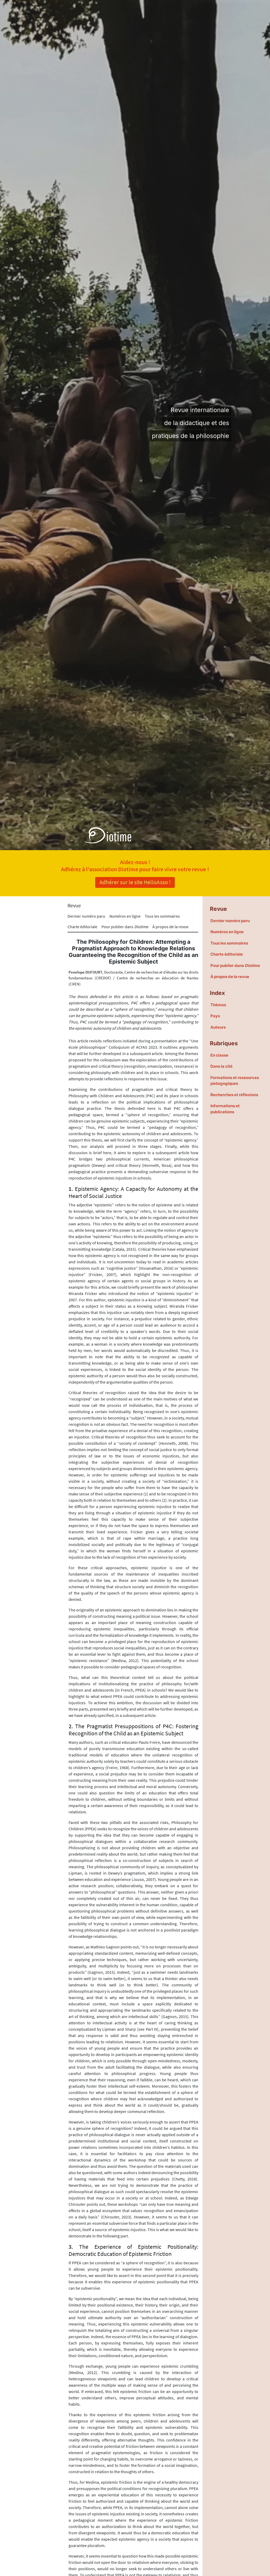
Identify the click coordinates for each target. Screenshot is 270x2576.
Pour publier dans (125, 926)
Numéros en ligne (125, 916)
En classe (219, 1055)
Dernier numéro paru (86, 916)
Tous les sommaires (162, 916)
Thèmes (218, 1004)
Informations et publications (225, 1108)
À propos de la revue (170, 926)
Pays (215, 1015)
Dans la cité (221, 1066)
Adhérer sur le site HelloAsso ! (135, 882)
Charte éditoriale (82, 926)
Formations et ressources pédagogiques (234, 1080)
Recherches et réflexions (234, 1094)
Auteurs (218, 1027)
